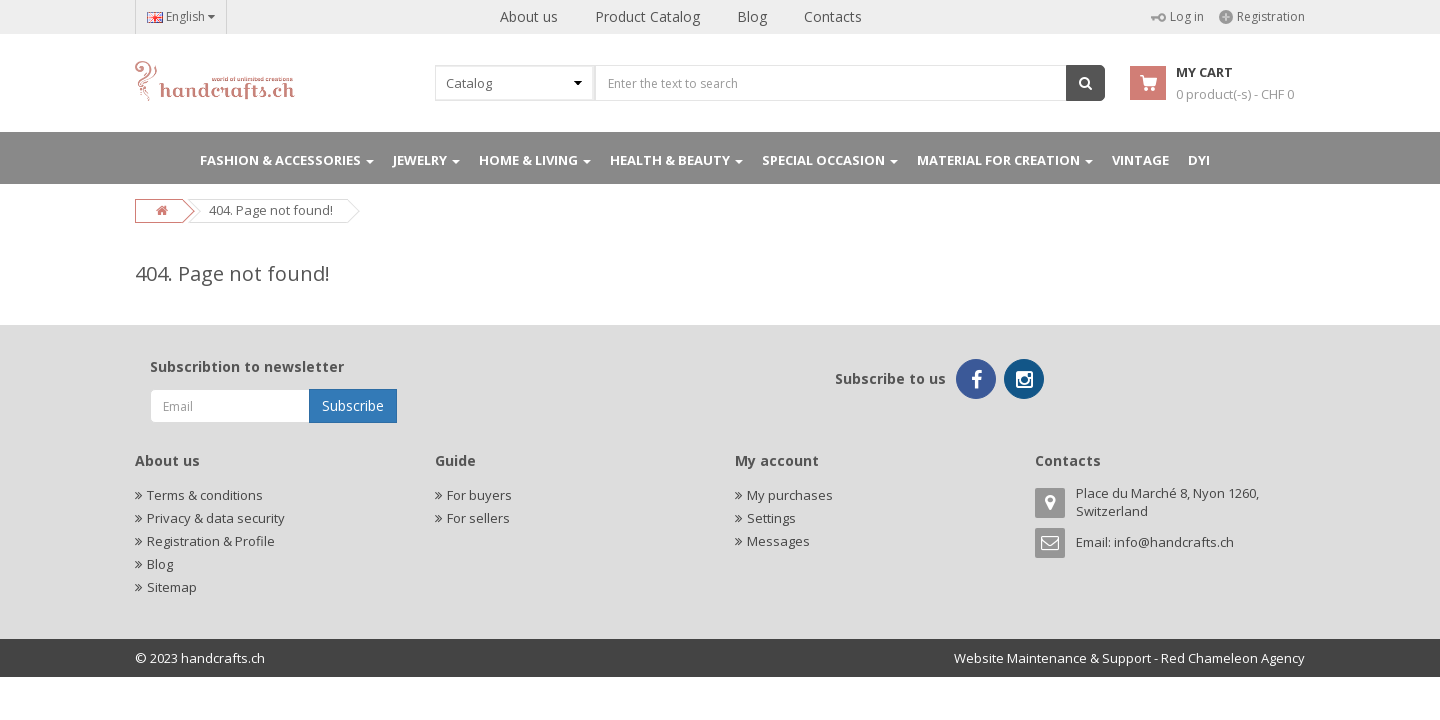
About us (529, 16)
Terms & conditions (205, 495)
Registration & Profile (211, 541)
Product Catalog (647, 16)
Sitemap (172, 587)
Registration (1262, 16)
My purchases (790, 495)
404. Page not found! (271, 210)
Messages (778, 541)
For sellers (478, 518)
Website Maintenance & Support (1052, 658)
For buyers (479, 495)
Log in (1177, 16)
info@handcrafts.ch (1174, 542)
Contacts (833, 16)
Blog (752, 16)
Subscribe (353, 405)
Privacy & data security (216, 518)
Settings (771, 518)
